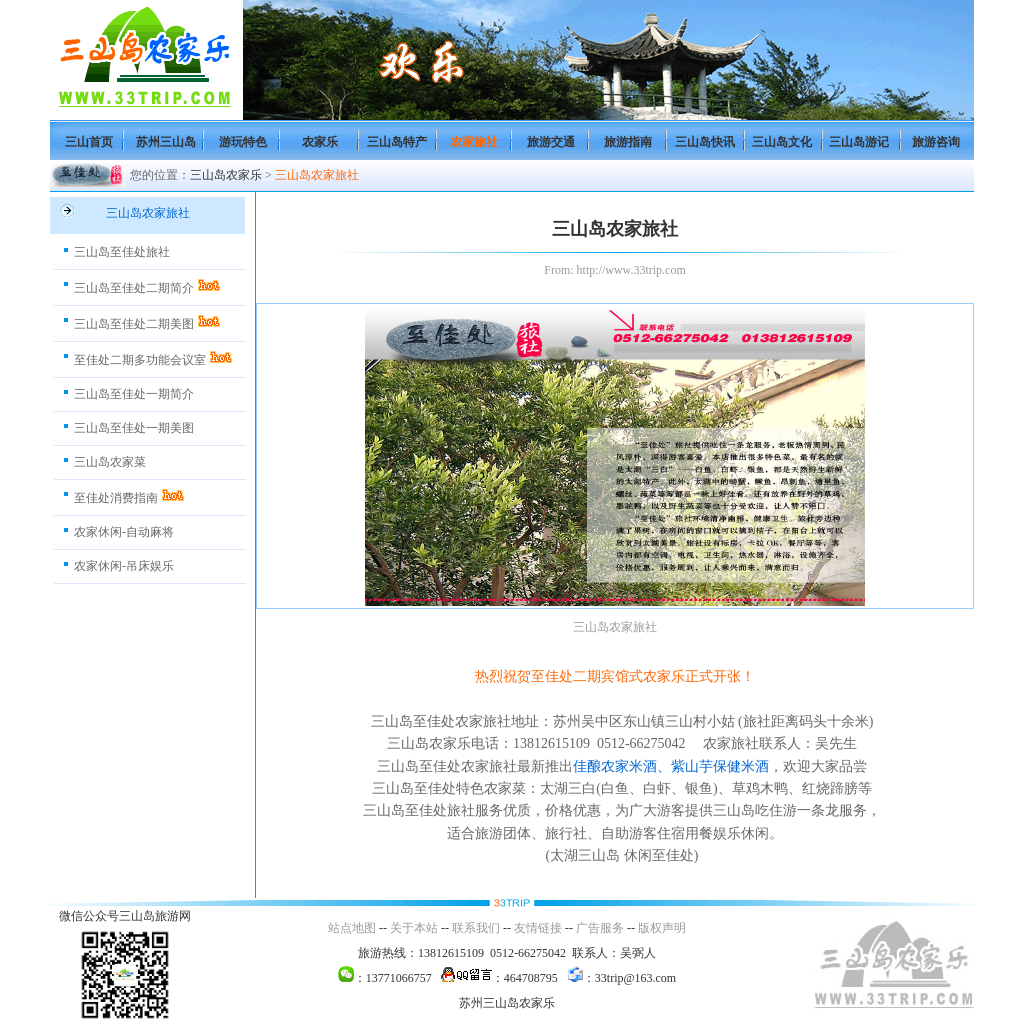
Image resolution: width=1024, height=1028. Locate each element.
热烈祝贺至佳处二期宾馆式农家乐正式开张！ (615, 676)
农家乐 (320, 142)
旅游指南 (628, 142)
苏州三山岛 (166, 142)
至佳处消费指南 (116, 498)
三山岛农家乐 (226, 175)
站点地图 (352, 928)
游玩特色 (243, 142)
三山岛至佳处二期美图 (134, 324)
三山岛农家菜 (110, 462)
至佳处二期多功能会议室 (140, 360)
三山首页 (89, 142)
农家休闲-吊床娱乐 (124, 566)
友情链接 (538, 928)
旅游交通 (551, 142)
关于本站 (414, 928)
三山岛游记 (859, 142)
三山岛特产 (397, 142)
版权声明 (662, 928)
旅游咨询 (936, 142)
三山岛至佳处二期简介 (134, 288)
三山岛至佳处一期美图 (134, 428)
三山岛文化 (782, 142)
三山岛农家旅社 (317, 175)
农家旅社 (474, 142)
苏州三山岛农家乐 (507, 1003)
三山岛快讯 (705, 142)
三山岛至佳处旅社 (122, 252)
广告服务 (600, 928)
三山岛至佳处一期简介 (134, 394)
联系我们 (476, 928)
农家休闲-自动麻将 (124, 532)
